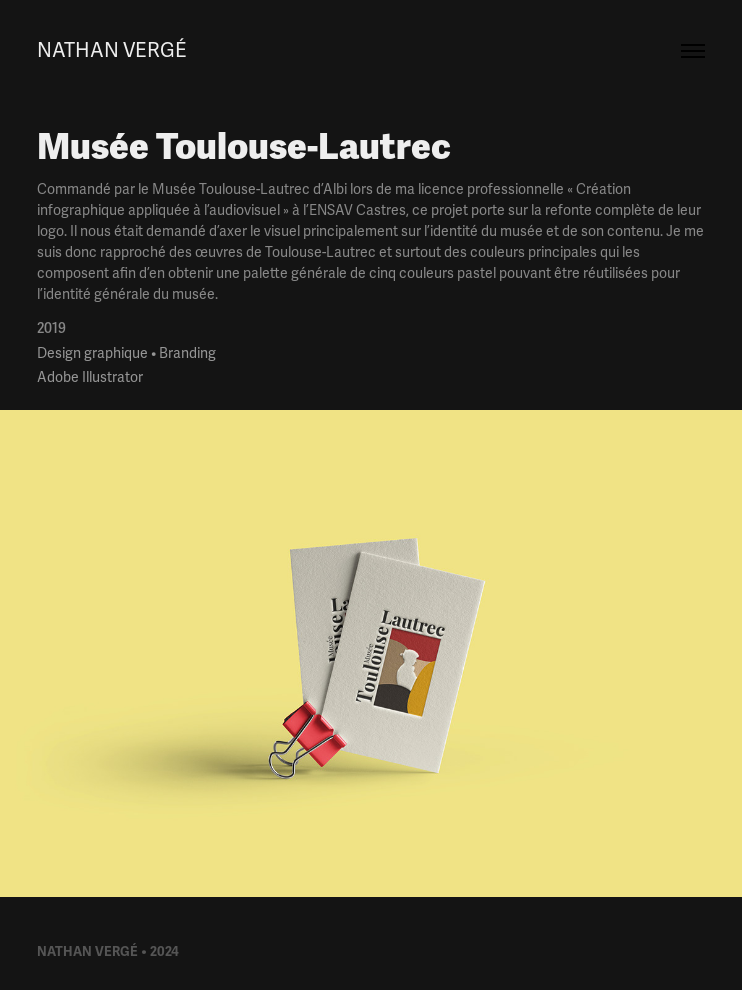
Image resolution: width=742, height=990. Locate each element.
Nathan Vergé (112, 50)
